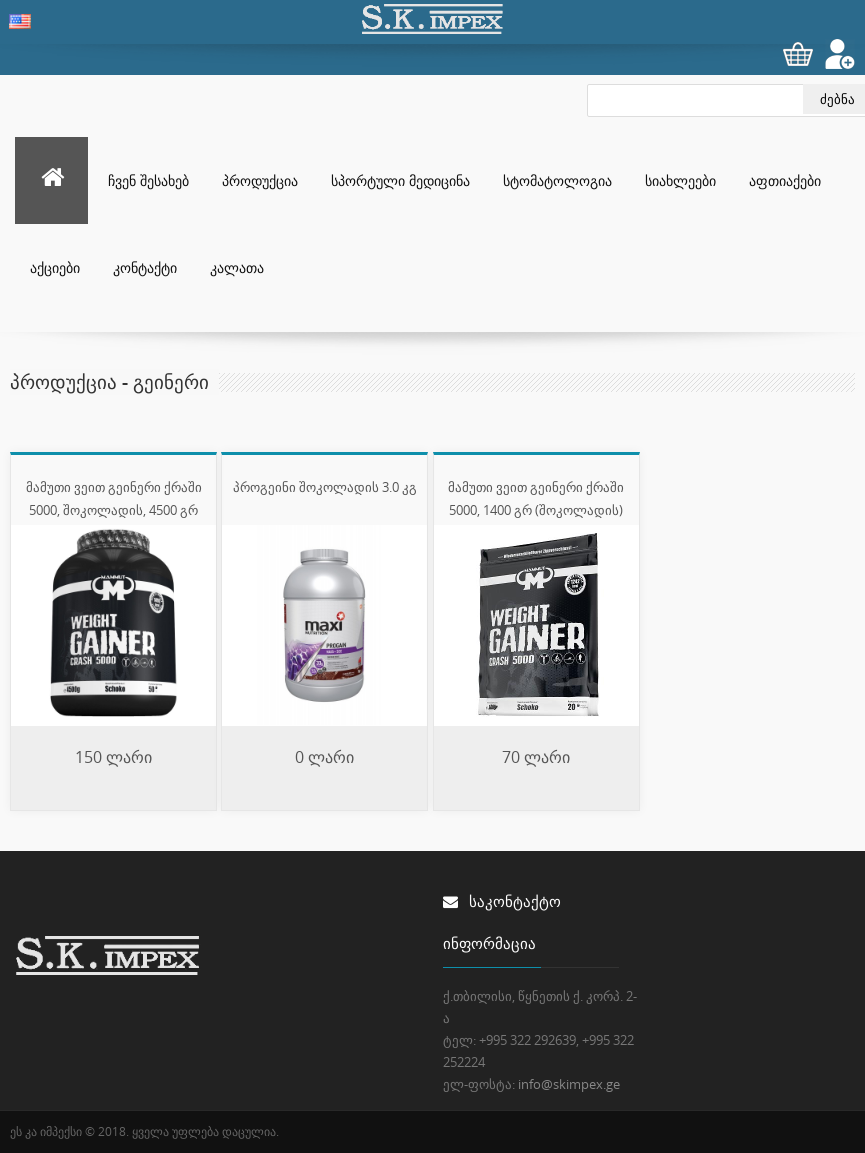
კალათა (237, 267)
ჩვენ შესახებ (148, 180)
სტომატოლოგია (557, 180)
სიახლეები (680, 180)
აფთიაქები (785, 180)
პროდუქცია (260, 180)
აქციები (55, 267)
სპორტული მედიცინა (400, 180)
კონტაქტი (145, 267)
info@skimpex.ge (569, 1084)
